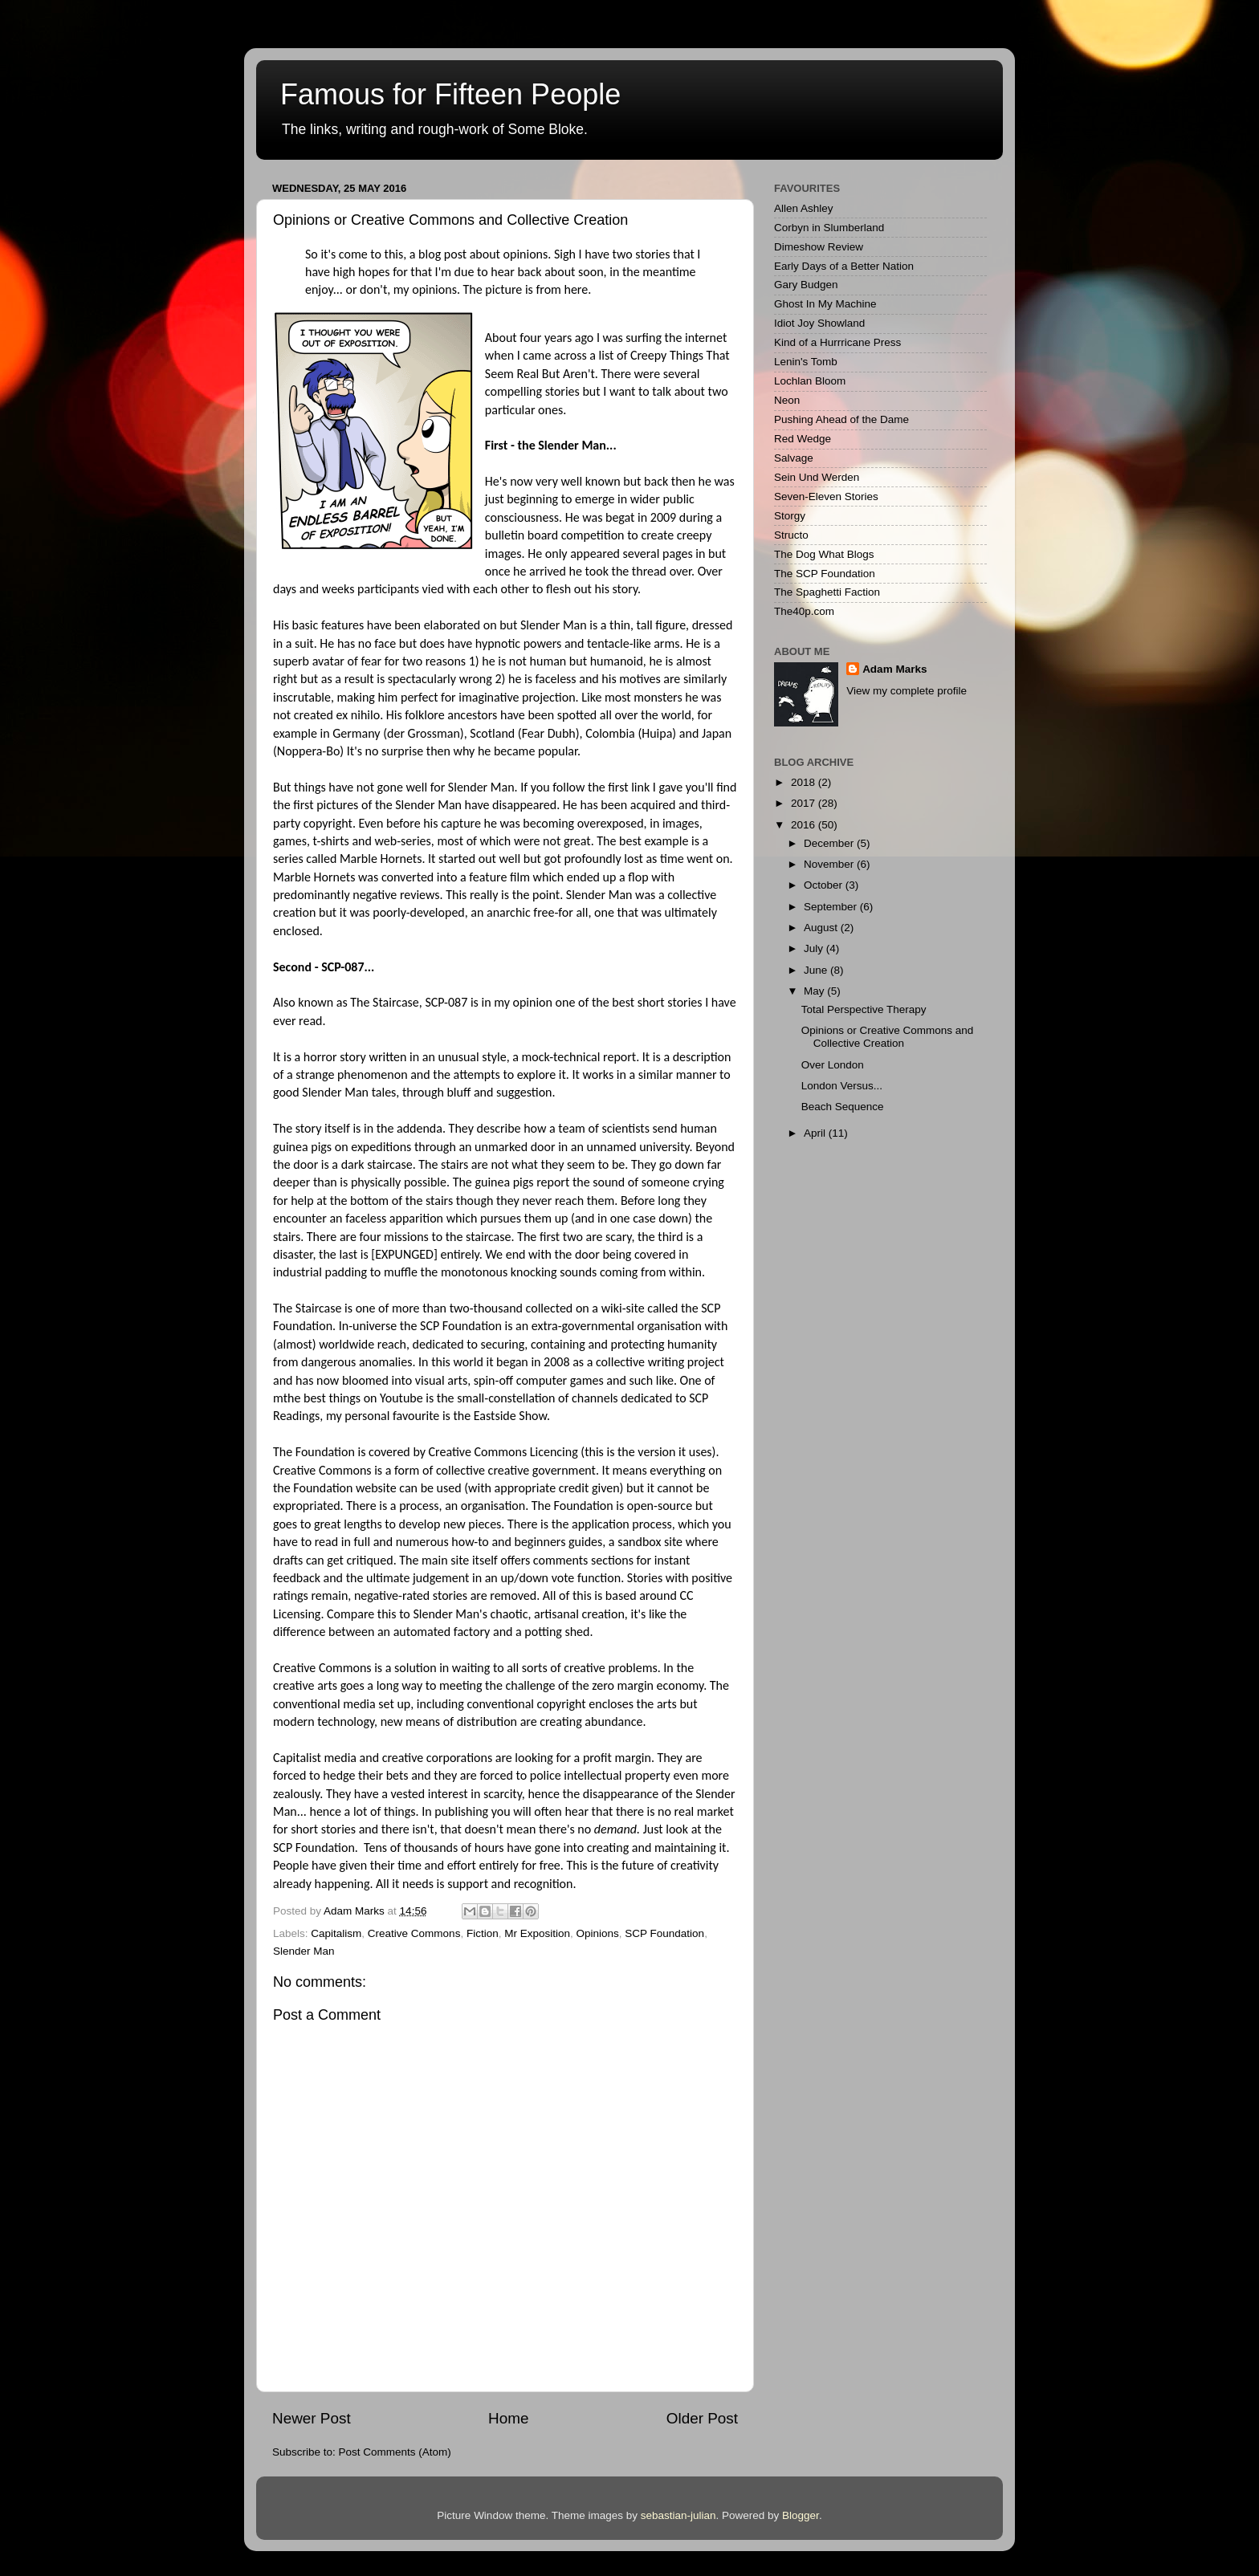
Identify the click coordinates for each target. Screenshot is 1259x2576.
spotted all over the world (624, 714)
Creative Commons (414, 1933)
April (816, 1133)
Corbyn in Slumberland (829, 228)
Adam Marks (894, 669)
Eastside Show (510, 1415)
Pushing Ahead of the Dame (841, 419)
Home (508, 2418)
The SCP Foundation (824, 574)
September (832, 907)
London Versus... (841, 1086)
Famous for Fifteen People (450, 94)
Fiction (483, 1933)
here (576, 289)
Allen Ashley (803, 208)
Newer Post (311, 2418)
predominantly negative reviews (356, 894)
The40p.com (804, 611)
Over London (832, 1065)
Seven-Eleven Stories (826, 496)
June (817, 970)
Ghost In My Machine (825, 304)
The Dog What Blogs (824, 554)
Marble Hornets (381, 858)
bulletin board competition (555, 535)
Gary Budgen (806, 285)
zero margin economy (647, 1685)
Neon (787, 400)
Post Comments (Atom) (395, 2452)
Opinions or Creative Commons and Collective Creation (887, 1036)
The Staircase (384, 1002)
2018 (804, 782)
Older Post (702, 2418)
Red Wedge (802, 439)
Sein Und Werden (816, 477)
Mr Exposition (537, 1933)
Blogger (800, 2515)
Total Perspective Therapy (864, 1009)
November (830, 864)
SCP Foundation (664, 1933)
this (594, 1451)
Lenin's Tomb (805, 362)
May (815, 991)
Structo (791, 535)
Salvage (793, 458)
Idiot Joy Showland (819, 323)
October (824, 885)
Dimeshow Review (818, 247)
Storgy (789, 516)
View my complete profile (906, 691)
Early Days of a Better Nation (844, 266)
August (822, 928)
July (815, 948)
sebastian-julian (678, 2515)
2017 (804, 803)
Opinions (597, 1933)
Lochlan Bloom (809, 381)
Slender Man (304, 1951)
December (830, 843)
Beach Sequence (842, 1107)
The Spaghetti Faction (827, 592)
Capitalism (336, 1933)
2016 (804, 825)
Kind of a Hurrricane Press (837, 342)
